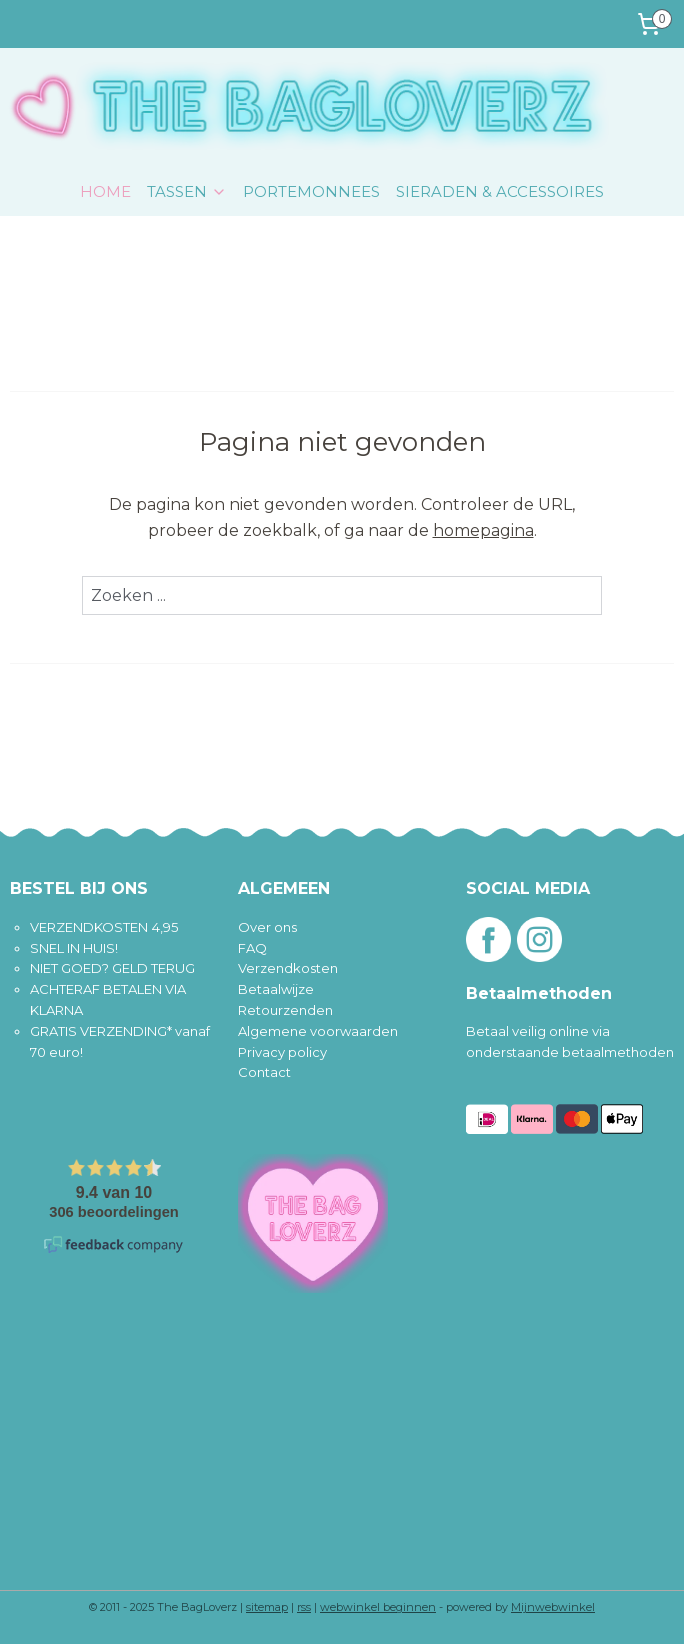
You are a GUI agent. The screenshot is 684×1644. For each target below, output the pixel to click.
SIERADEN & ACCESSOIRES (500, 191)
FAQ (252, 948)
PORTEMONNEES (311, 191)
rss (304, 1607)
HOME (105, 191)
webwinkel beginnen (378, 1607)
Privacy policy (282, 1052)
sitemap (267, 1607)
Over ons (267, 927)
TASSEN (187, 191)
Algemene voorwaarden (318, 1031)
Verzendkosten (288, 968)
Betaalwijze (276, 989)
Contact (264, 1072)
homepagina (483, 530)
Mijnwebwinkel (553, 1607)
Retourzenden (285, 1010)
